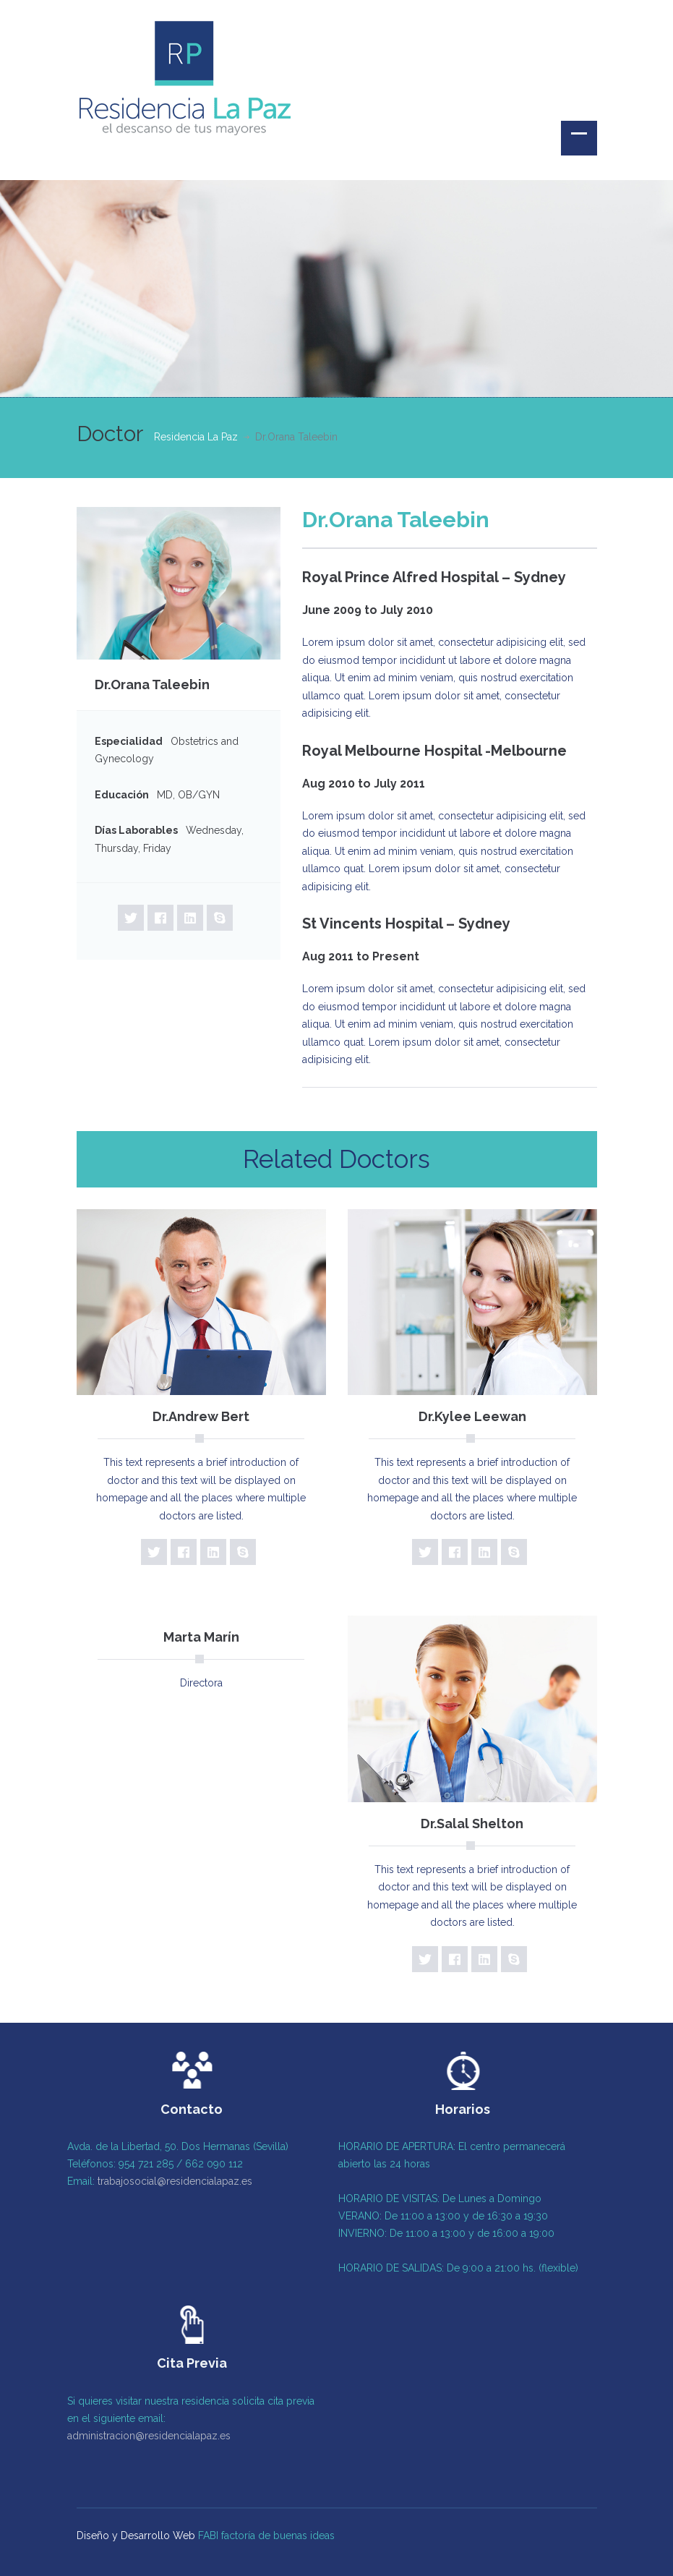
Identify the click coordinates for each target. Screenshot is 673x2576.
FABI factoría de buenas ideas (266, 2532)
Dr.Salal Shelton (472, 1823)
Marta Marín (201, 1637)
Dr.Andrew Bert (201, 1416)
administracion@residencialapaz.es (144, 2435)
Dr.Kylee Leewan (472, 1416)
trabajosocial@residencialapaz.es (170, 2181)
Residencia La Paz (196, 437)
